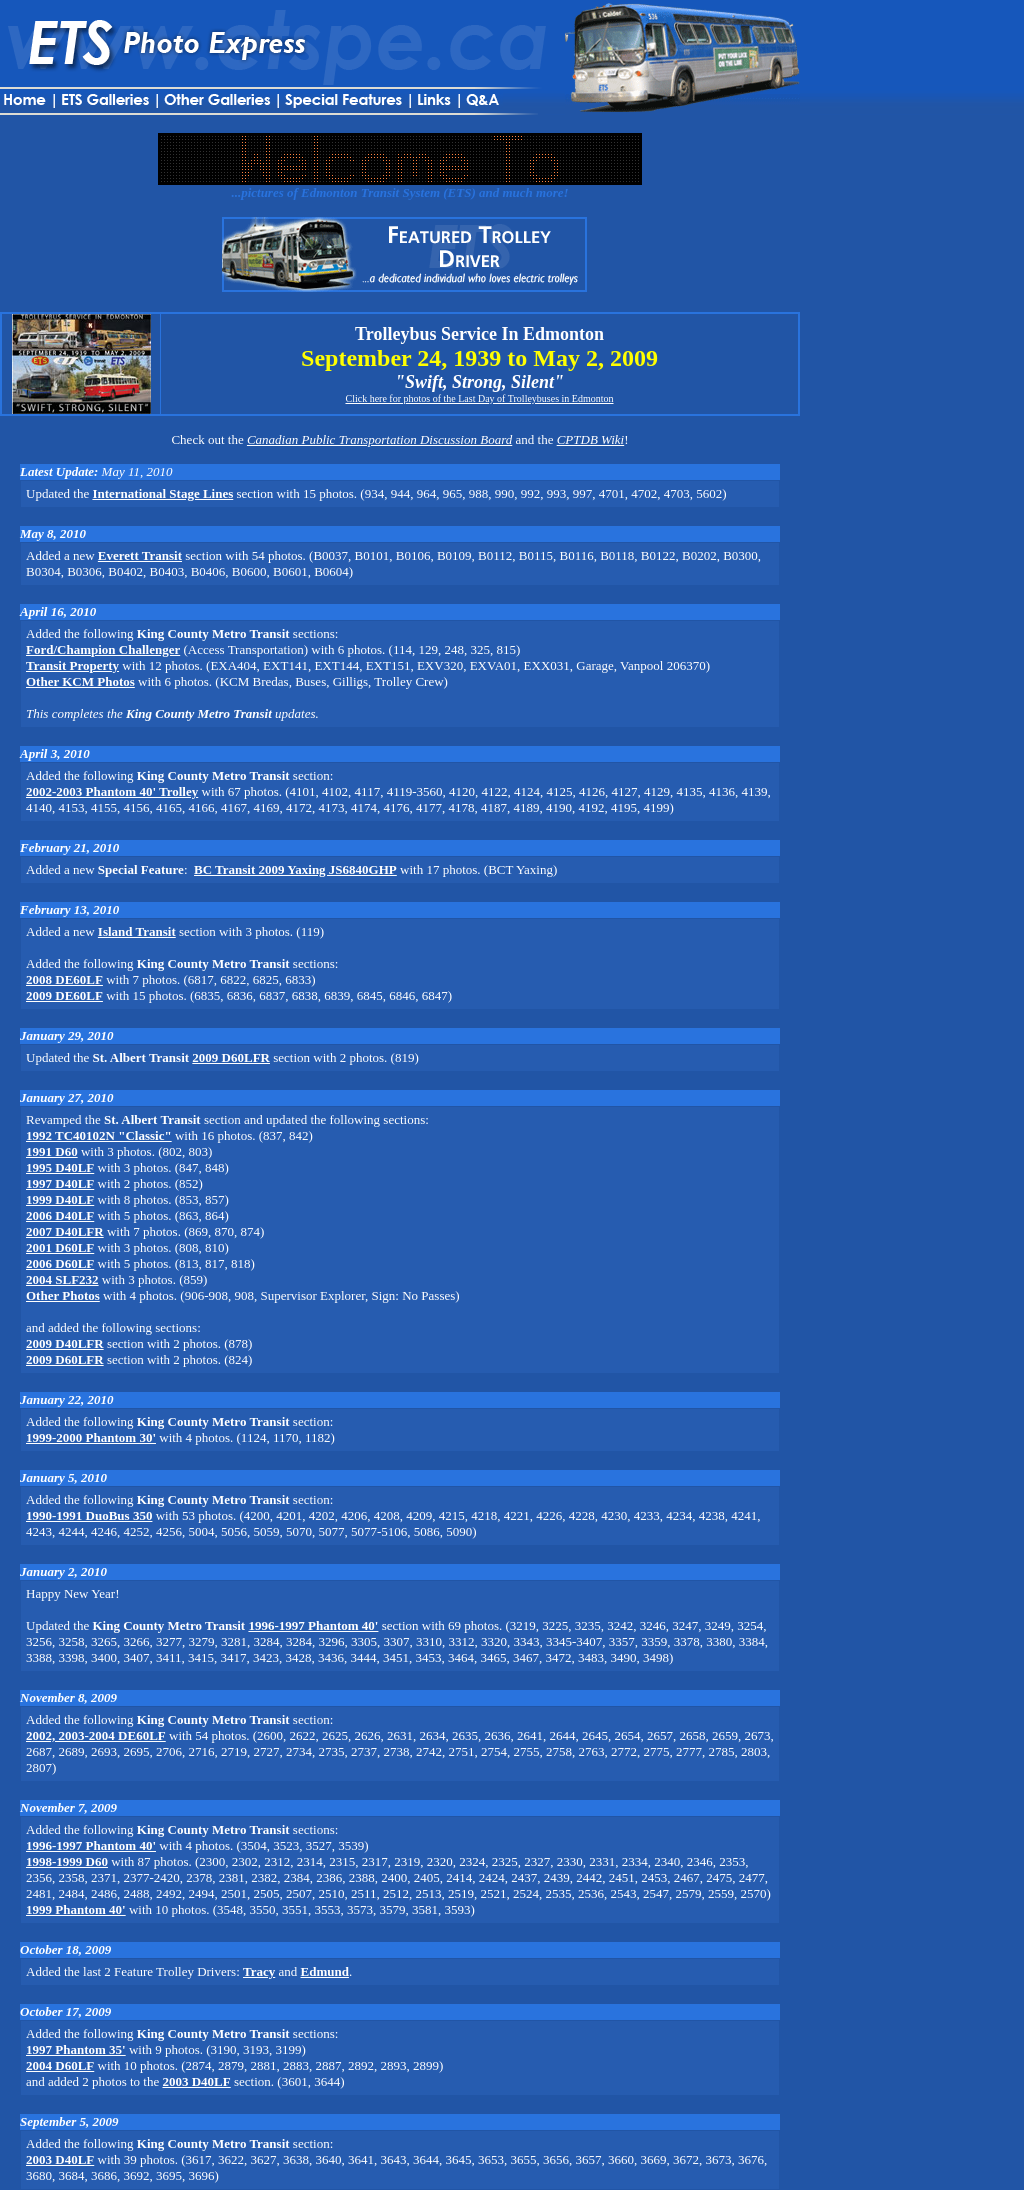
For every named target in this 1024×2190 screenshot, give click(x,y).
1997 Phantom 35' (76, 2049)
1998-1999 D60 (67, 1861)
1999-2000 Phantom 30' (91, 1437)
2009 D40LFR (65, 1343)
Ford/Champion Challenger (103, 649)
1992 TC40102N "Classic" (99, 1135)
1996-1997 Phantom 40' (313, 1625)
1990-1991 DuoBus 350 (89, 1515)
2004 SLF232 (62, 1279)
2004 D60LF (60, 2065)
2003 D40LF (196, 2081)
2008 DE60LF (64, 979)
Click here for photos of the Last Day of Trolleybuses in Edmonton (479, 398)
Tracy (259, 1971)
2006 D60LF (60, 1263)
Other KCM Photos (80, 681)
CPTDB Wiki (591, 439)
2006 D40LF (60, 1215)
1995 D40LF (60, 1167)
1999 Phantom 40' (76, 1909)
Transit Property (72, 665)
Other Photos (63, 1295)
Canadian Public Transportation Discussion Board (379, 439)
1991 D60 (52, 1151)
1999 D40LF (60, 1199)
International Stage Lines (162, 493)
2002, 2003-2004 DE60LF (96, 1735)
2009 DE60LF (64, 995)
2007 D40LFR (65, 1231)
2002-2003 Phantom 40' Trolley (112, 791)
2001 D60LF (60, 1247)
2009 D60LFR (231, 1057)
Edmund (325, 1971)
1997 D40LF (60, 1183)
